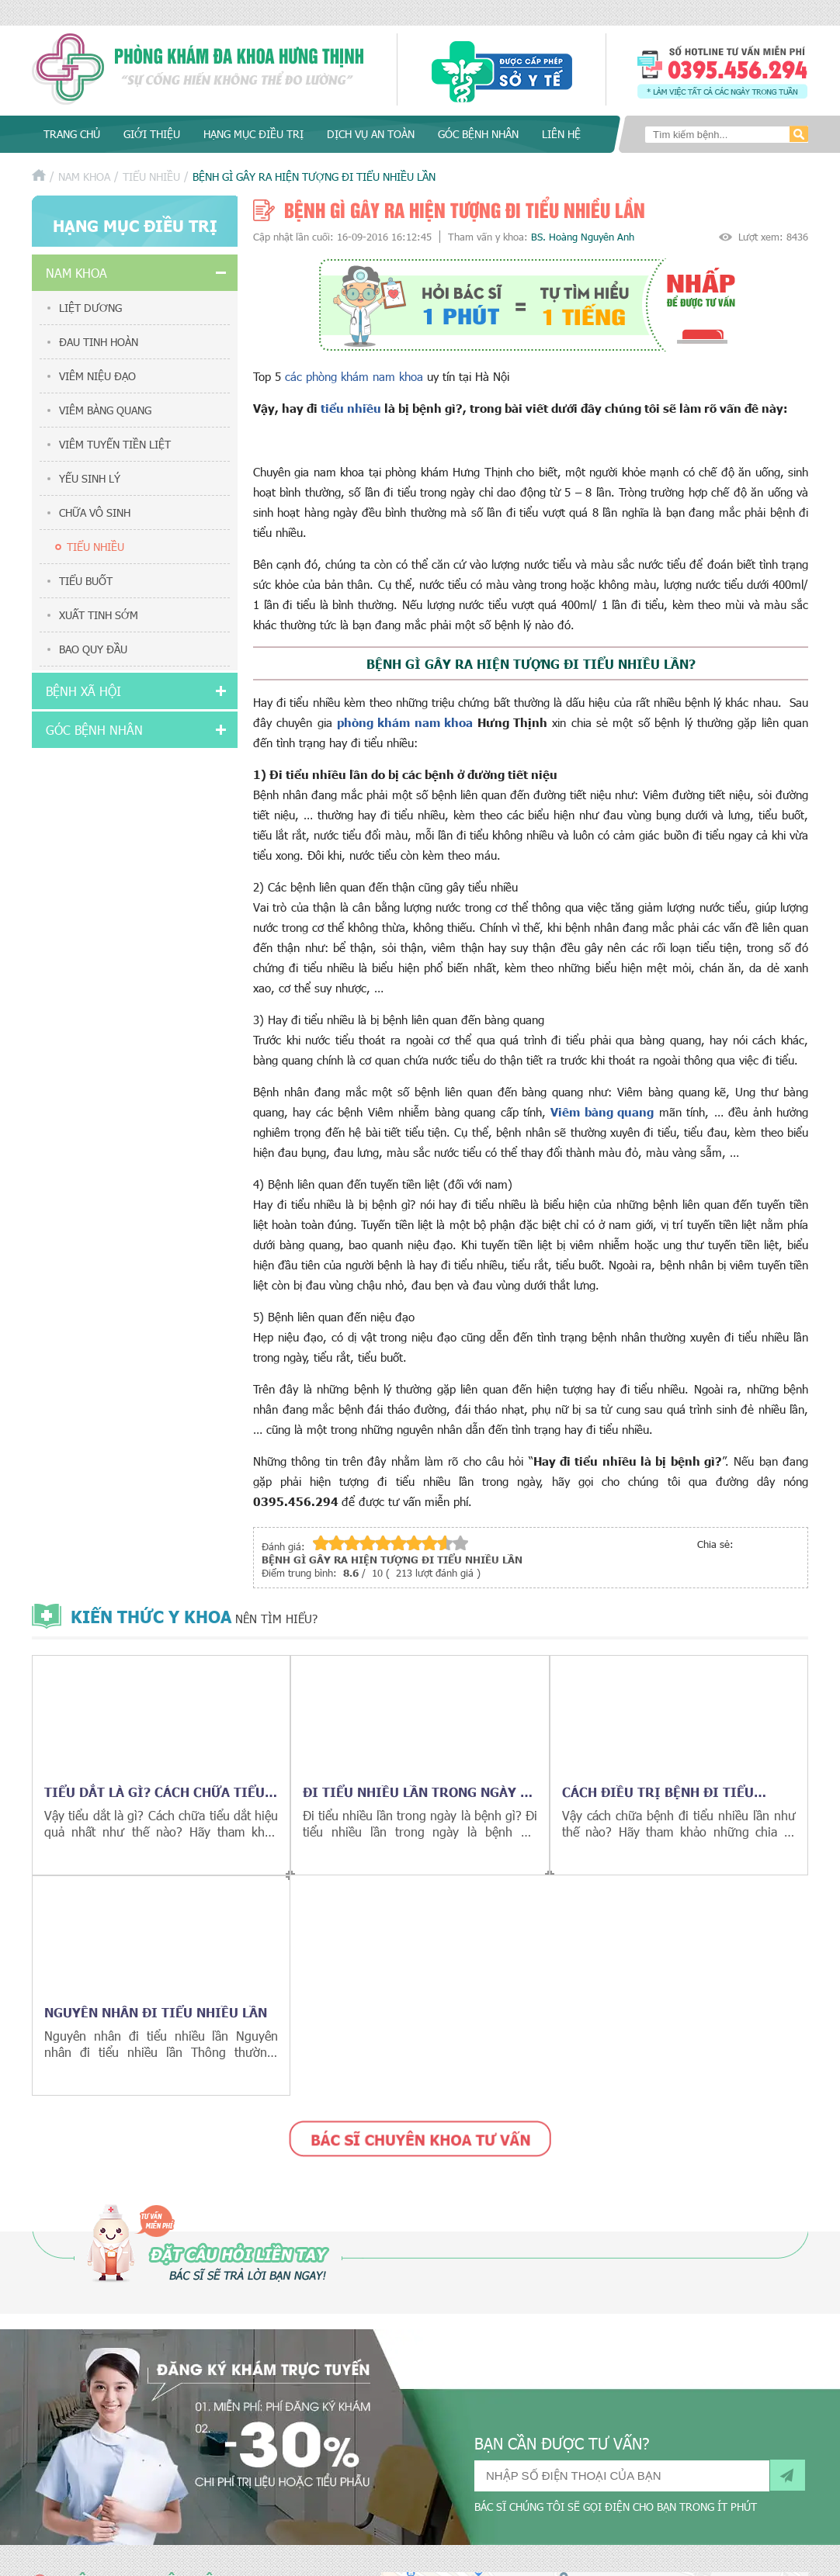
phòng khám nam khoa (405, 722)
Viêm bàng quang (105, 410)
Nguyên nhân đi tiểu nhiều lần (155, 2012)
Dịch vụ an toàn (371, 133)
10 (460, 1543)
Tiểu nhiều (151, 176)
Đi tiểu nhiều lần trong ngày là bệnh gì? (419, 1791)
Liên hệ (561, 133)
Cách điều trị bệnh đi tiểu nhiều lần (658, 1791)
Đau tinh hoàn (98, 341)
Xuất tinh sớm (98, 615)
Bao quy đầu (93, 649)
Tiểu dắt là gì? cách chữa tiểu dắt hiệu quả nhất (154, 1791)
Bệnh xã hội (83, 691)
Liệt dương (90, 307)
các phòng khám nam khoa (356, 376)
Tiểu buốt (86, 580)
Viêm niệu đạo (97, 376)
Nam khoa (84, 176)
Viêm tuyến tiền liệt (115, 444)
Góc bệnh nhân (478, 133)
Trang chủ (71, 133)
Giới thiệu (151, 133)
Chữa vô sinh (94, 512)
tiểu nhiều (351, 407)
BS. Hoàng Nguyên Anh (582, 236)
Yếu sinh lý (89, 478)
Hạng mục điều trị (253, 133)
